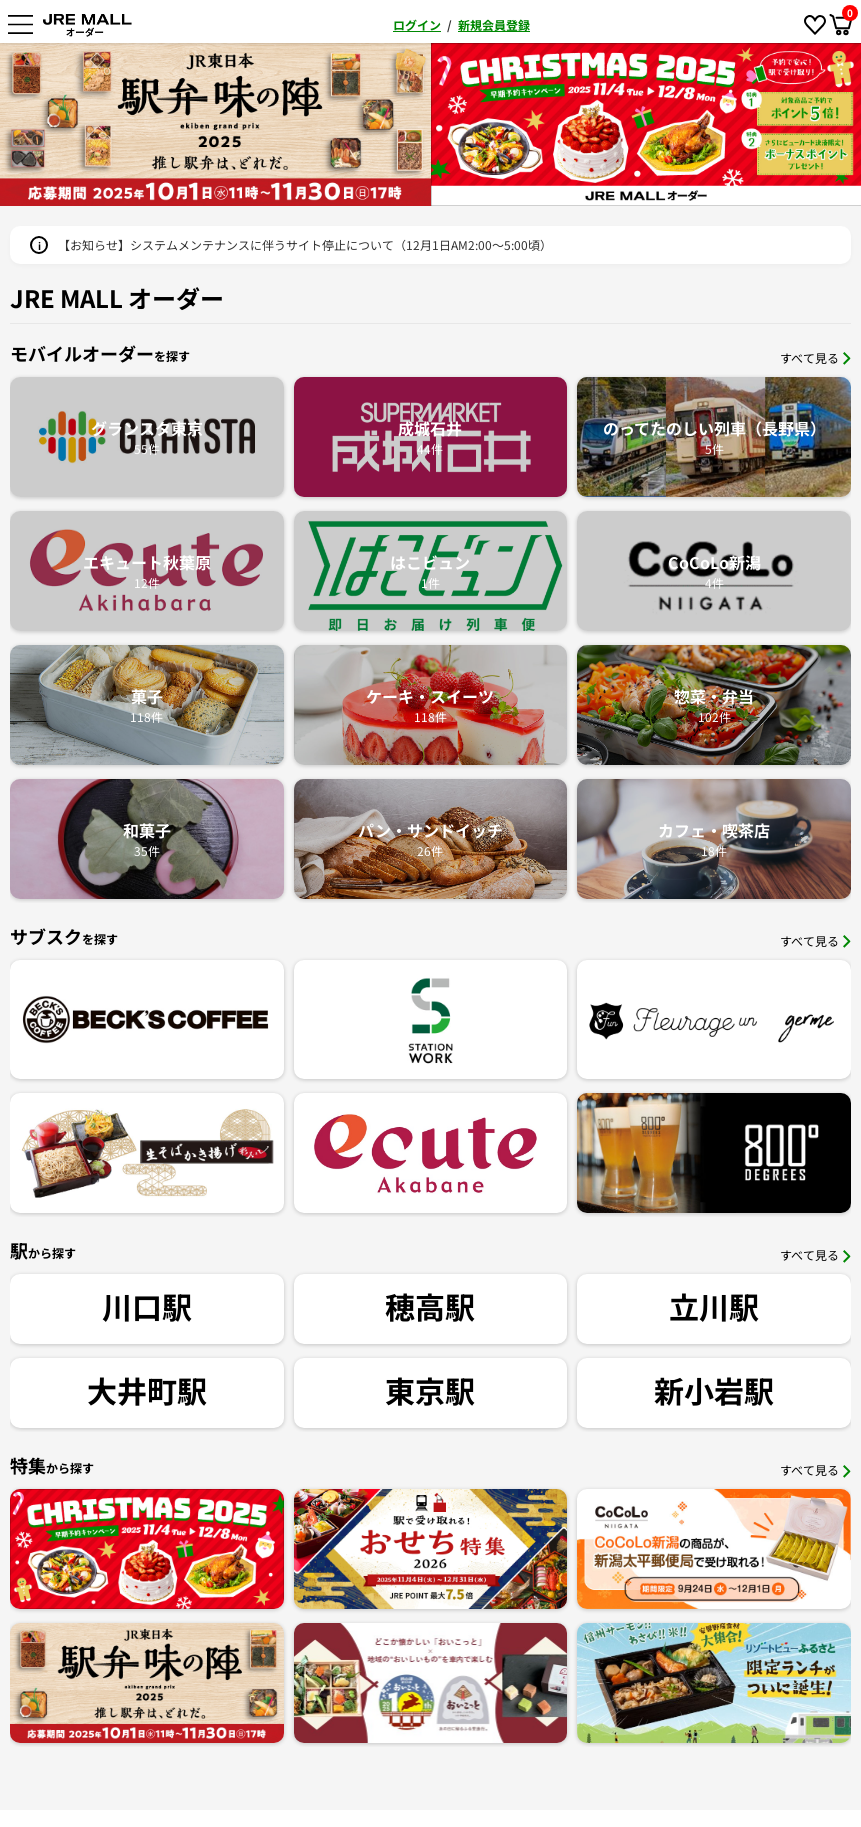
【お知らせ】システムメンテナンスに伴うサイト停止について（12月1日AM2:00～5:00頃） (305, 244)
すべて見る (815, 357)
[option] (542, 124)
